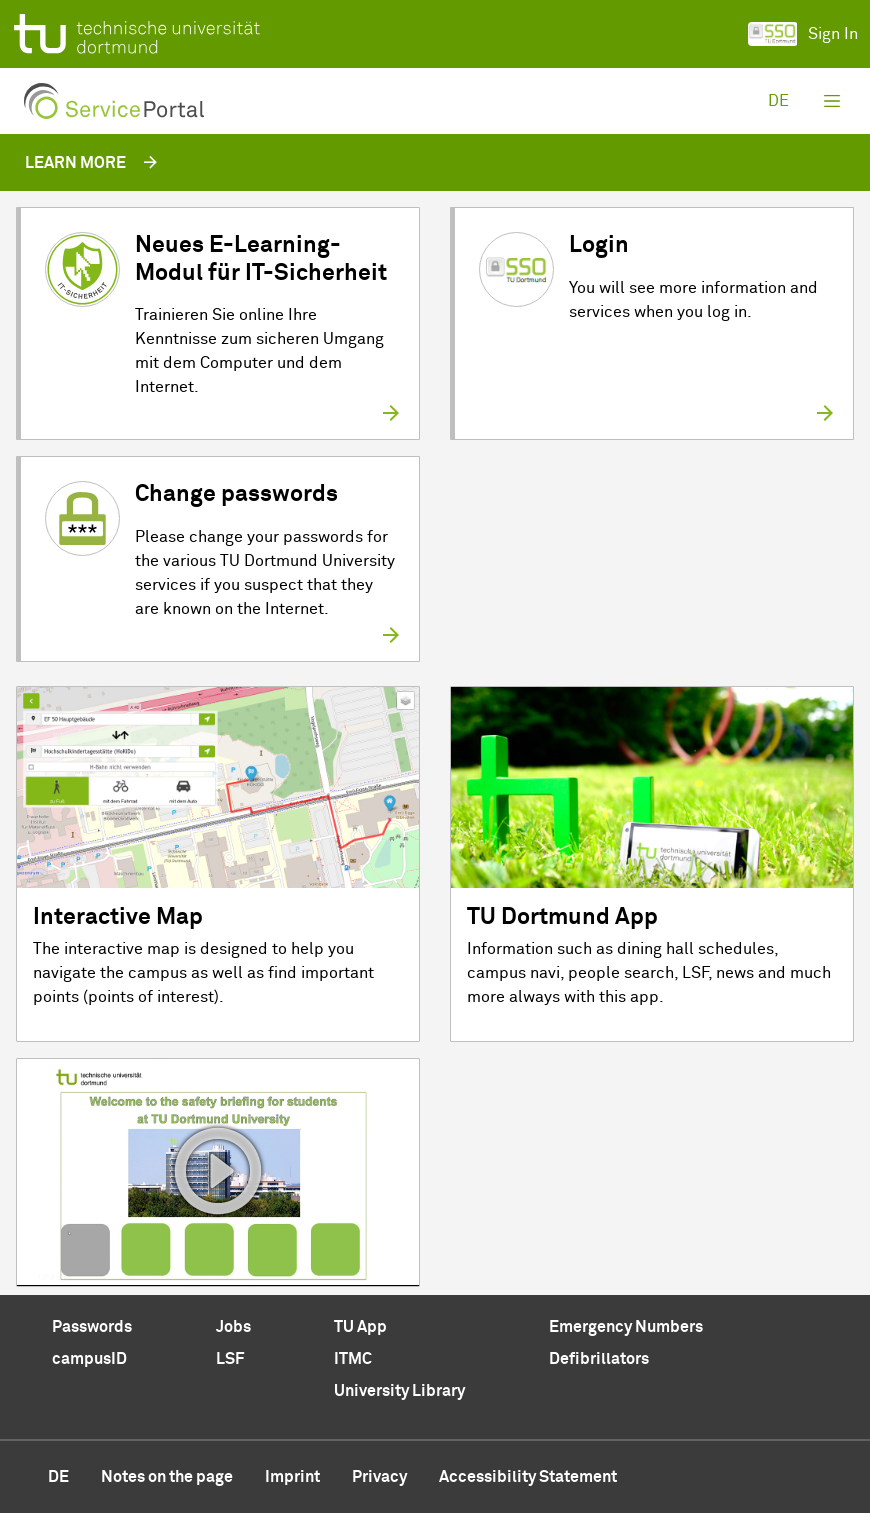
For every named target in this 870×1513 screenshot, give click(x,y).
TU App (360, 1327)
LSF (230, 1359)
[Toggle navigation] (832, 101)
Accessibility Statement (528, 1477)
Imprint (292, 1477)
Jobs (233, 1327)
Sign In (803, 34)
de (778, 101)
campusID (89, 1359)
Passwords (92, 1327)
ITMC (353, 1359)
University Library (399, 1391)
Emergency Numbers (626, 1327)
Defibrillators (599, 1359)
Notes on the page (167, 1477)
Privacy (379, 1477)
